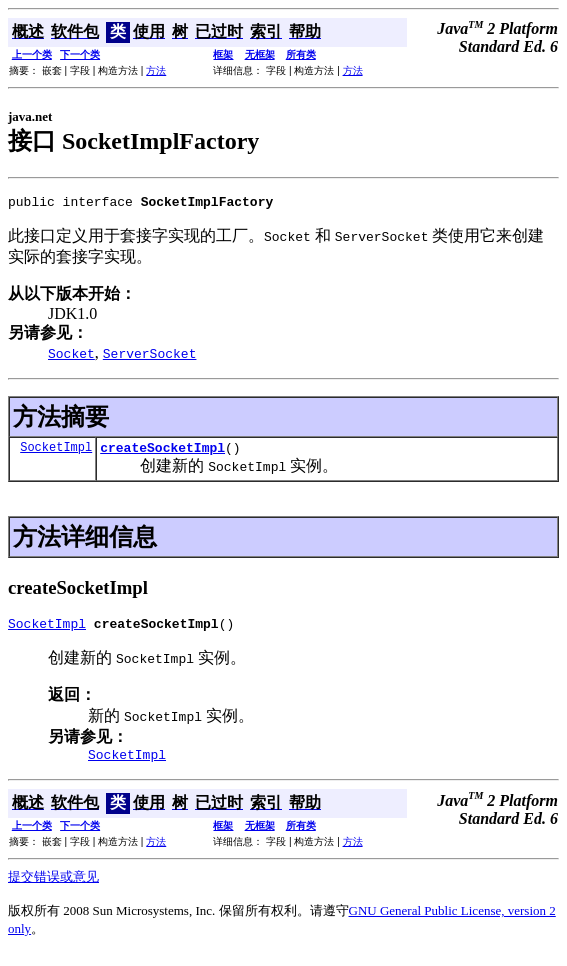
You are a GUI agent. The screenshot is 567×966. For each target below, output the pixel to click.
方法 (156, 70)
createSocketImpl (162, 453)
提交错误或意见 (53, 888)
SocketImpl (56, 452)
